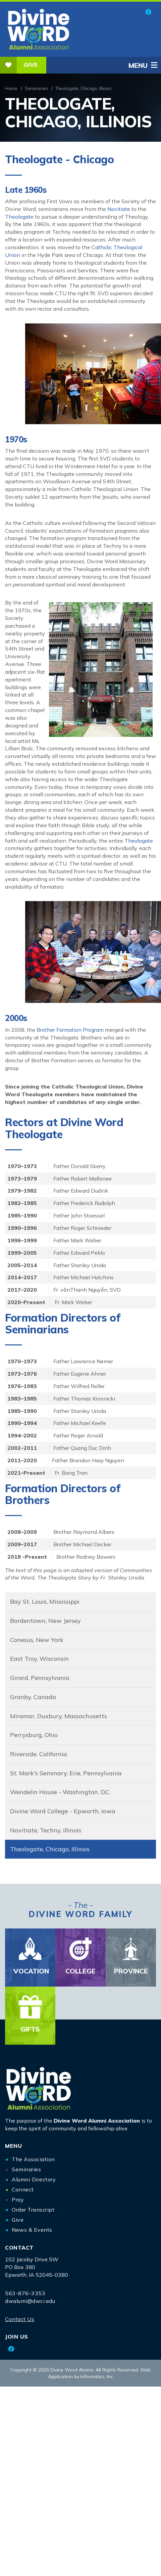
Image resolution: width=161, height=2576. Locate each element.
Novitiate (118, 209)
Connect (23, 2189)
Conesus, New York (36, 1640)
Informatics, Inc (96, 2376)
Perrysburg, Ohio (34, 1735)
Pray (18, 2199)
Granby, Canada (33, 1697)
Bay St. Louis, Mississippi (44, 1601)
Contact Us (19, 2319)
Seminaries (36, 88)
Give (19, 65)
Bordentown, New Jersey (45, 1621)
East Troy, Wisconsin (39, 1658)
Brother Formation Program (71, 1029)
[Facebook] (148, 12)
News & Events (32, 2229)
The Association (33, 2159)
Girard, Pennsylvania (39, 1678)
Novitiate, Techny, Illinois (45, 1830)
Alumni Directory (34, 2179)
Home (11, 88)
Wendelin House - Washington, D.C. (60, 1792)
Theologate (19, 216)
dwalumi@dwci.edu (30, 2301)
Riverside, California (38, 1754)
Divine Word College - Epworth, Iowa (62, 1811)
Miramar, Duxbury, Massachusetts (58, 1716)
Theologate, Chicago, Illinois (50, 1849)
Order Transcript (33, 2209)
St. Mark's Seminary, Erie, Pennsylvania (66, 1773)
